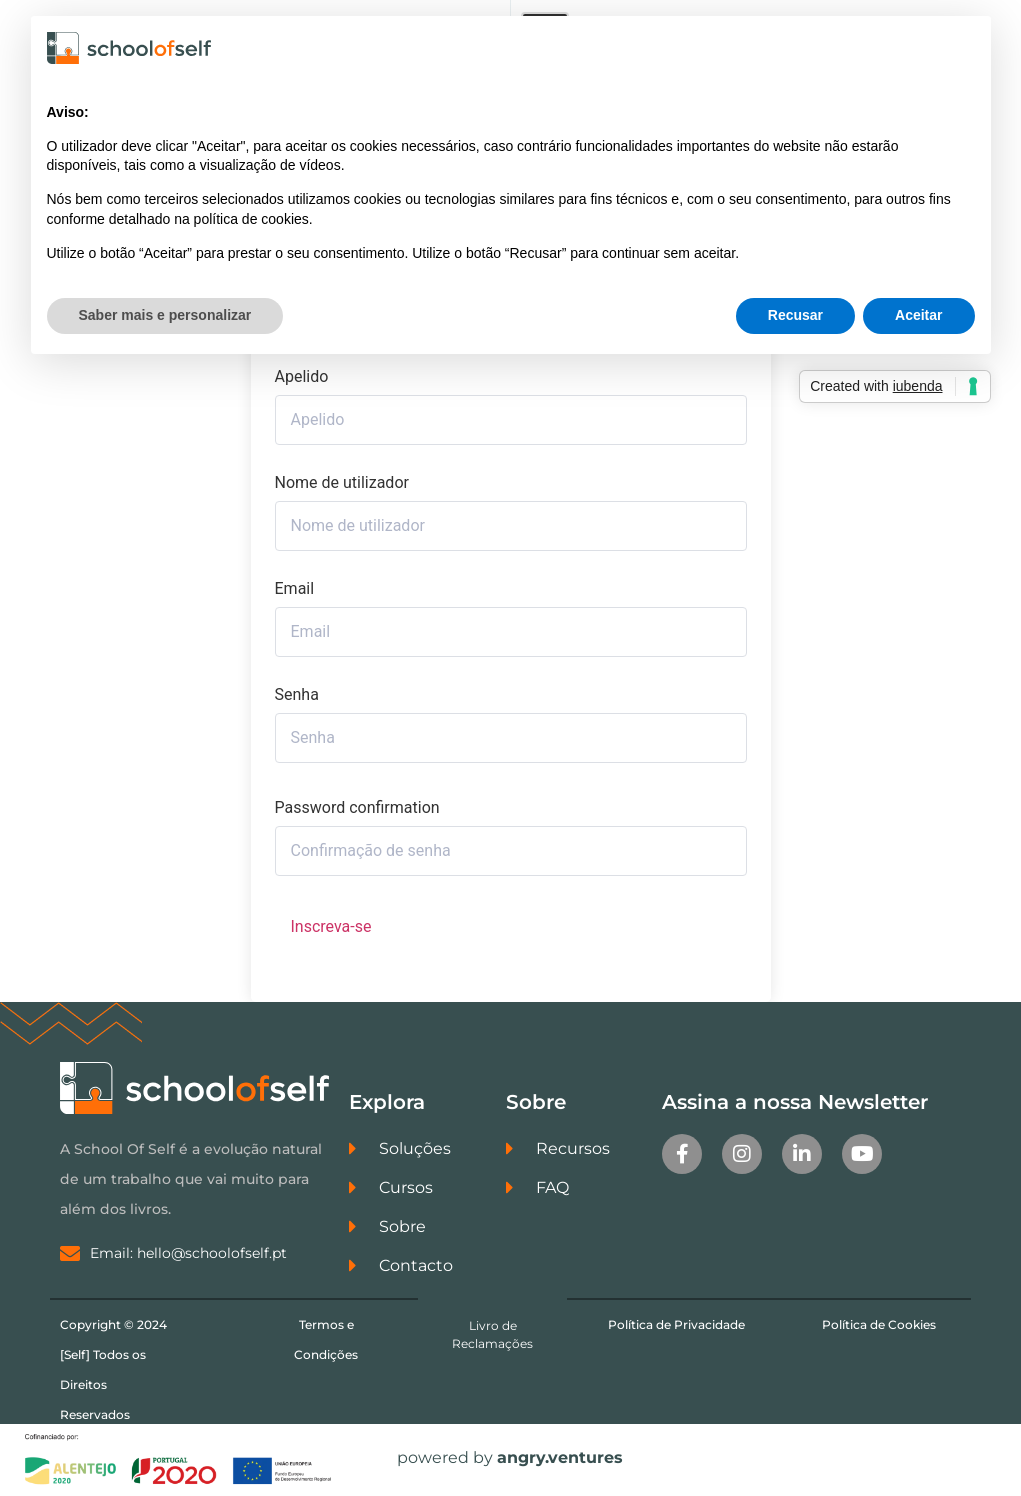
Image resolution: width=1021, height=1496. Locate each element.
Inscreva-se (331, 926)
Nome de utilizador (342, 483)
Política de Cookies (879, 1324)
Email (295, 589)
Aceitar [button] (918, 315)
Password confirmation (357, 808)
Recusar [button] (795, 315)
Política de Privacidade (676, 1324)
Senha (297, 695)
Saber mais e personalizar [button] (165, 315)
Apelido (302, 377)
